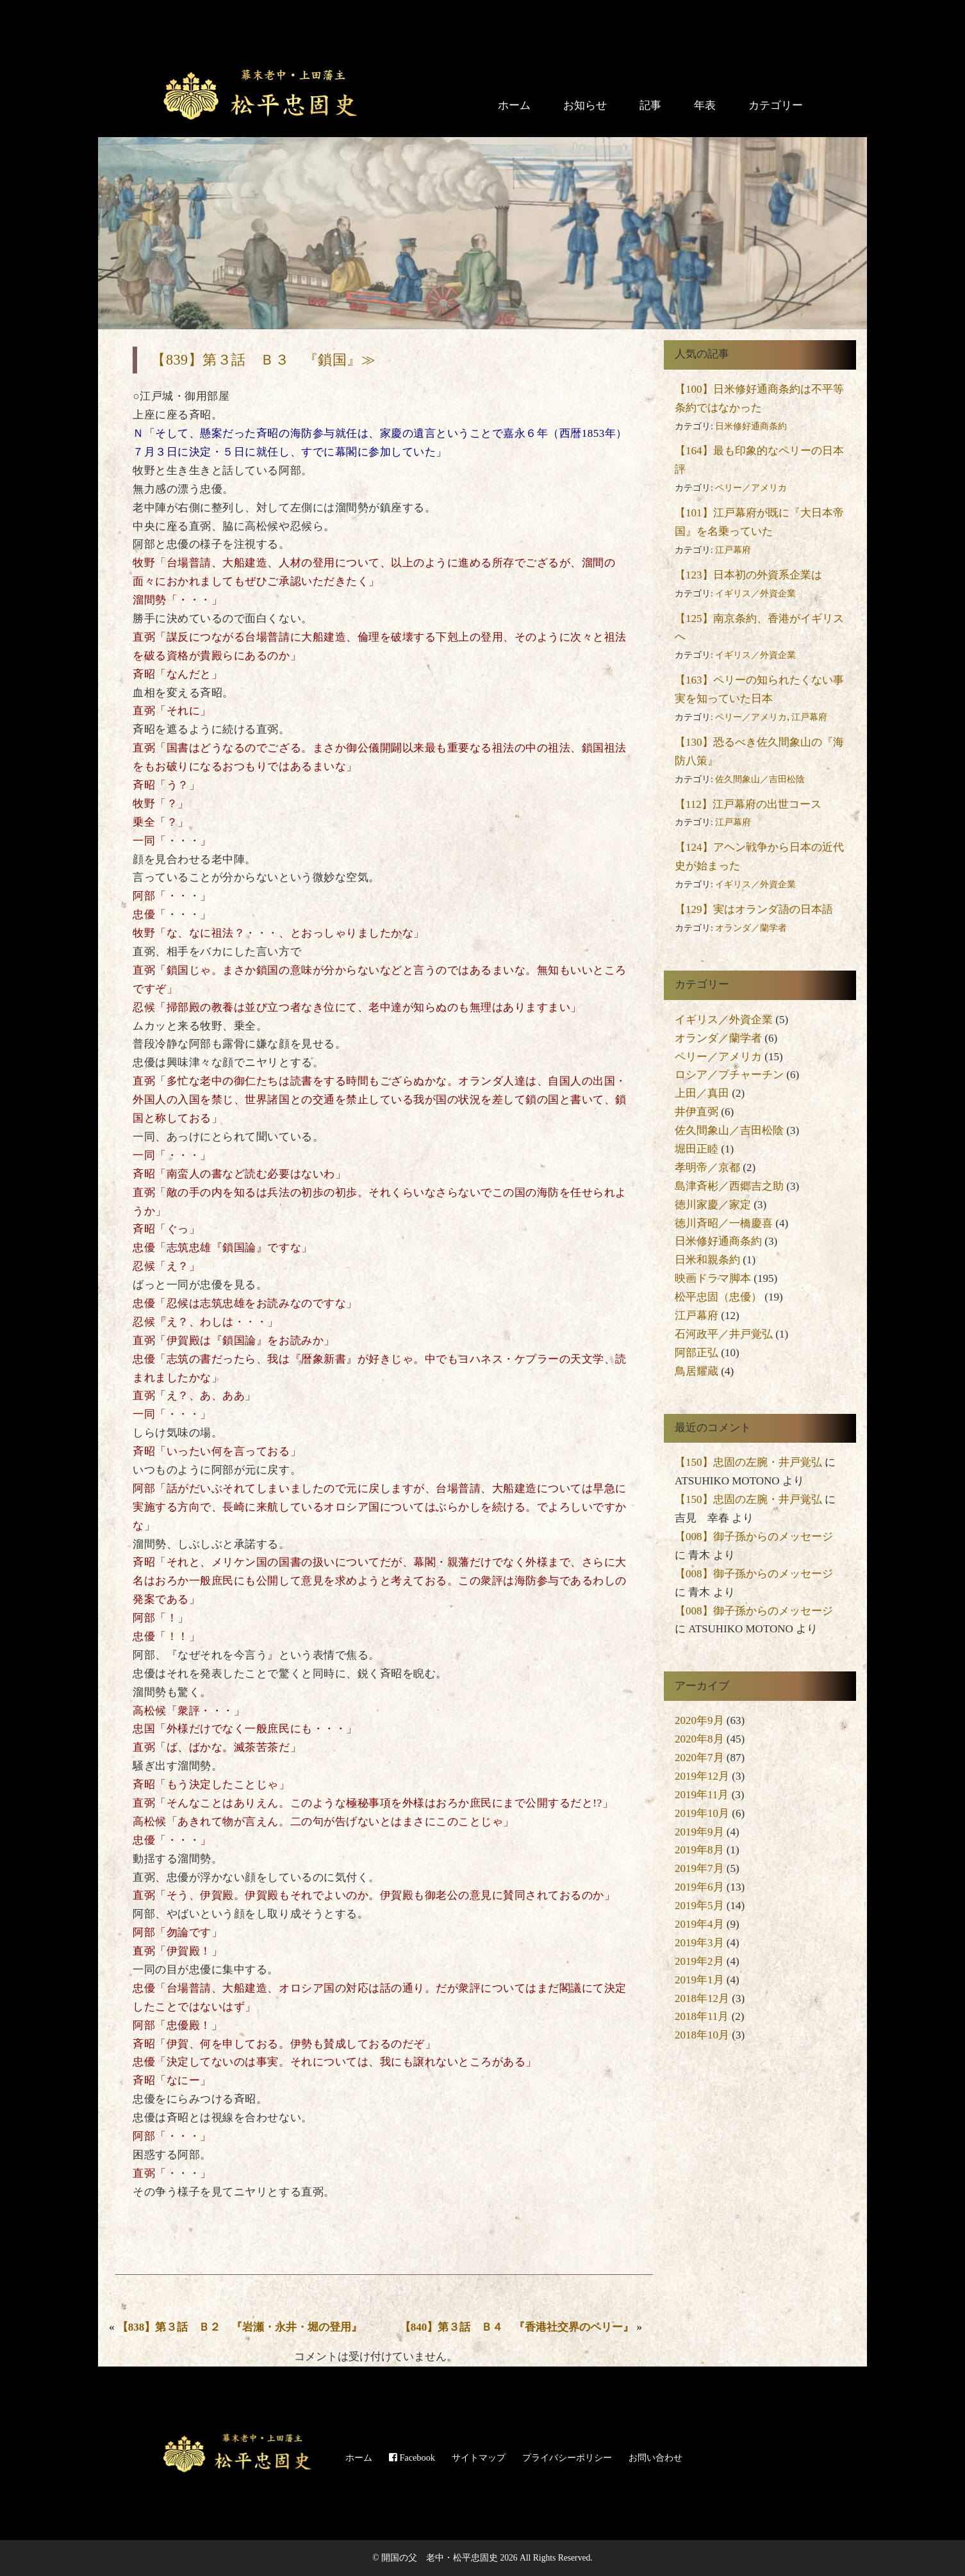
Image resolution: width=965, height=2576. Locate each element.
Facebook (412, 2457)
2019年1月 (699, 1980)
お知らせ (585, 105)
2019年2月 (699, 1961)
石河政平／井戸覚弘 (724, 1334)
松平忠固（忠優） (718, 1297)
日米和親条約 (707, 1260)
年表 (705, 105)
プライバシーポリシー (567, 2457)
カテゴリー (775, 105)
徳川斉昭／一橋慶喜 (724, 1223)
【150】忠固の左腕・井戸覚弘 (748, 1462)
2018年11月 (702, 2016)
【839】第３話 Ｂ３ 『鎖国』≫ (263, 360)
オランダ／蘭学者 (751, 928)
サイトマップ (479, 2457)
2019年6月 (699, 1887)
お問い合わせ (655, 2457)
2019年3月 (699, 1943)
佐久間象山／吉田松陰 (760, 779)
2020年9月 (699, 1720)
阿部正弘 (696, 1353)
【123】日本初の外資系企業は (748, 575)
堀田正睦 (696, 1149)
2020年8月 (699, 1739)
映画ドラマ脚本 (713, 1278)
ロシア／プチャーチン (729, 1075)
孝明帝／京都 (707, 1167)
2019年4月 (699, 1924)
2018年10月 (702, 2035)
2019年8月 (699, 1850)
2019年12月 (702, 1776)
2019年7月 (699, 1868)
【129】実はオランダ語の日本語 (754, 909)
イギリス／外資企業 (755, 593)
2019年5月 (699, 1905)
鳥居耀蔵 (696, 1371)
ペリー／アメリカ (751, 488)
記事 (650, 105)
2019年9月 (699, 1832)
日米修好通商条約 (751, 426)
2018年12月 (702, 1998)
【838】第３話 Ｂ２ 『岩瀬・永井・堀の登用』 (240, 2327)
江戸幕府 (733, 550)
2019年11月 (702, 1795)
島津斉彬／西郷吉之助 (729, 1186)
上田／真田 (702, 1093)
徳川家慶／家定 (713, 1205)
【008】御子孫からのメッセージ (754, 1536)
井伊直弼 (696, 1112)
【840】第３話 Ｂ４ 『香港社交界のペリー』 (517, 2327)
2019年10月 (702, 1813)
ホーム (514, 105)
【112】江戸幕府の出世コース (748, 804)
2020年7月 (699, 1758)
